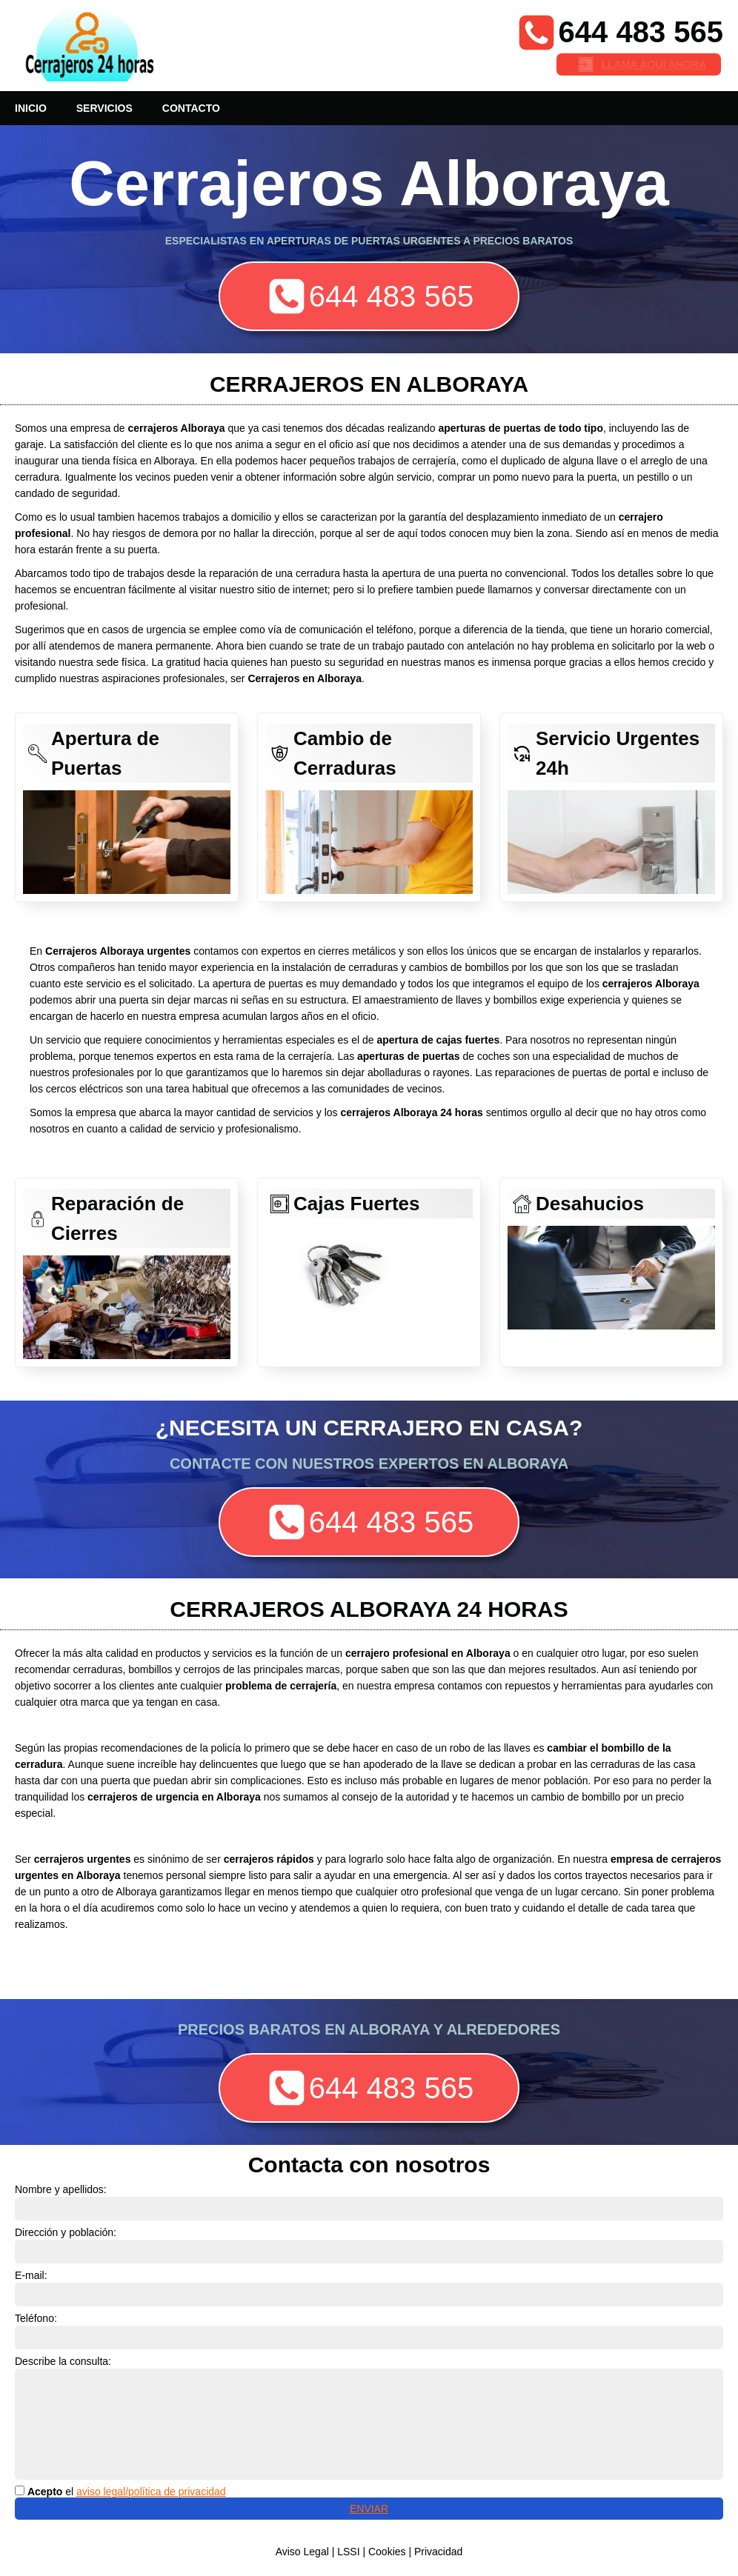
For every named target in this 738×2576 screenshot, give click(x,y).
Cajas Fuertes (356, 1203)
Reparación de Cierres (117, 1218)
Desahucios (590, 1203)
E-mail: (31, 2275)
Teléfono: (36, 2318)
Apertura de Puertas (105, 753)
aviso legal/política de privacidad (151, 2491)
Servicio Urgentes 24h (617, 753)
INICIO (31, 108)
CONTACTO (191, 108)
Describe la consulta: (63, 2361)
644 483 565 (641, 32)
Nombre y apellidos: (61, 2189)
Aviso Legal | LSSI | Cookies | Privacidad (369, 2551)
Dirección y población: (65, 2232)
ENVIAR (369, 2509)
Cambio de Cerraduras (344, 753)
